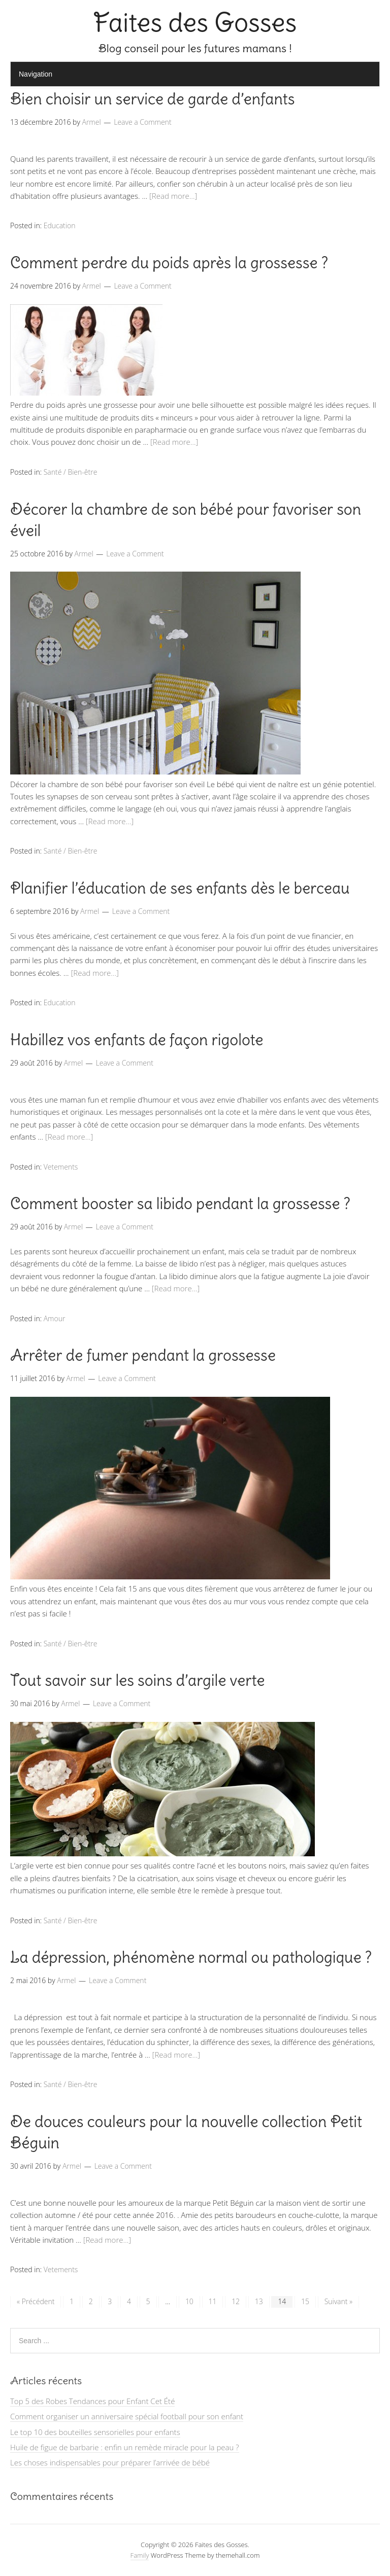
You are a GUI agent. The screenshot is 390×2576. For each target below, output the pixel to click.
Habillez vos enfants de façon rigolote (136, 1039)
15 (305, 2301)
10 (189, 2301)
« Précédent (35, 2301)
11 (213, 2301)
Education (60, 225)
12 (236, 2301)
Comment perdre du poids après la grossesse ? (169, 262)
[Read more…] (173, 196)
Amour (55, 1318)
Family (140, 2555)
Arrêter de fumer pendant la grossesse (143, 1355)
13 (259, 2301)
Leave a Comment (142, 122)
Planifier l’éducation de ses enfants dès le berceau (180, 888)
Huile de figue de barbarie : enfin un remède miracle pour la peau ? (124, 2447)
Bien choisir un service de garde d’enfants (152, 99)
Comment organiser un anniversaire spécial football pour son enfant (126, 2416)
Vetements (61, 1167)
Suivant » (338, 2301)
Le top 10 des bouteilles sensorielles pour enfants (95, 2432)
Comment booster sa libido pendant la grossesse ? (180, 1203)
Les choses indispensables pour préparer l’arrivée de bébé (110, 2462)
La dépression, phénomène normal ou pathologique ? (191, 1957)
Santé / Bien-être (71, 472)
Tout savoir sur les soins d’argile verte (137, 1680)
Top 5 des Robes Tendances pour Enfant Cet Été (92, 2401)
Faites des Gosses (195, 23)
